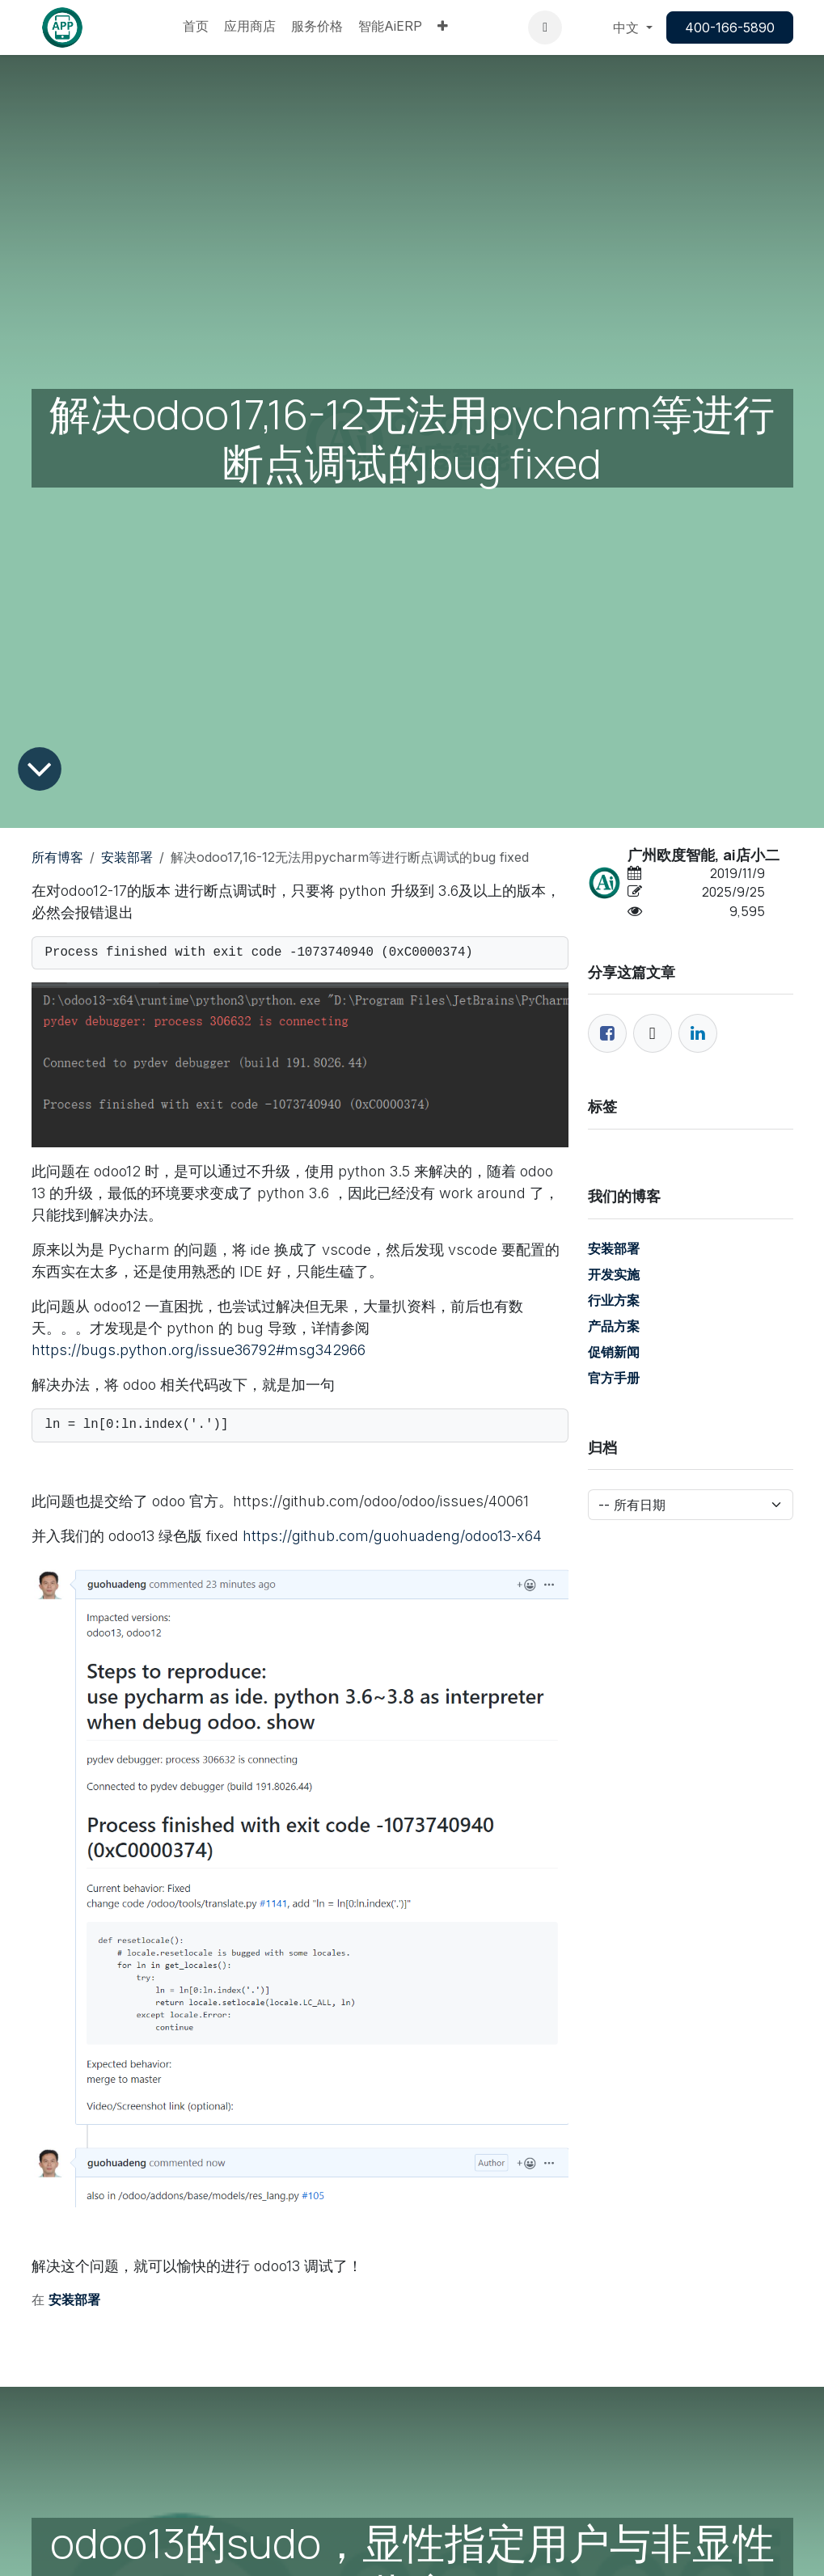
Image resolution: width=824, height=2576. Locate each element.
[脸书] (607, 1033)
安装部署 (127, 857)
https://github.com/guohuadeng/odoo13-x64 (392, 1535)
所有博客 (57, 857)
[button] (545, 27)
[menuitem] (195, 27)
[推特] (652, 1033)
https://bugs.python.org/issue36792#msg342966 (199, 1349)
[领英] (697, 1033)
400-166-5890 (730, 27)
